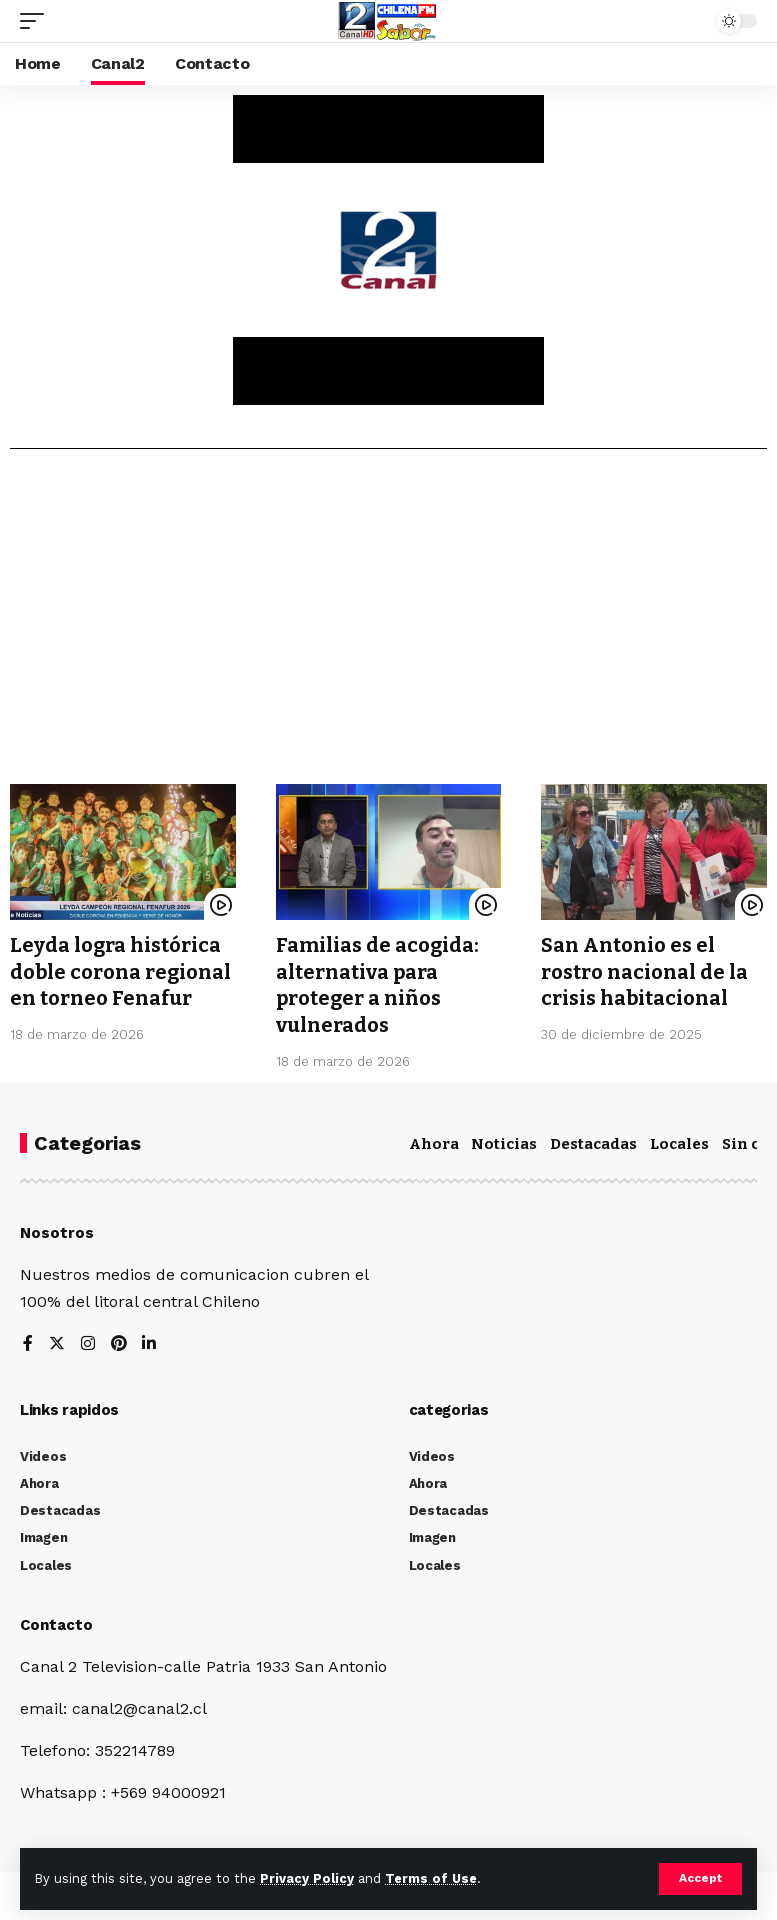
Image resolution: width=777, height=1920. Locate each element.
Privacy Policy (307, 1878)
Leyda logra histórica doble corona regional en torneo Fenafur (121, 971)
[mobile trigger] (37, 21)
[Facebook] (28, 1341)
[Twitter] (57, 1341)
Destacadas (593, 1141)
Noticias (504, 1141)
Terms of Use (431, 1878)
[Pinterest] (119, 1341)
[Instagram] (88, 1341)
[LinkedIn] (150, 1341)
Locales (679, 1141)
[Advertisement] (388, 624)
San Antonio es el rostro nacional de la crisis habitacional (644, 971)
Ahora (434, 1141)
